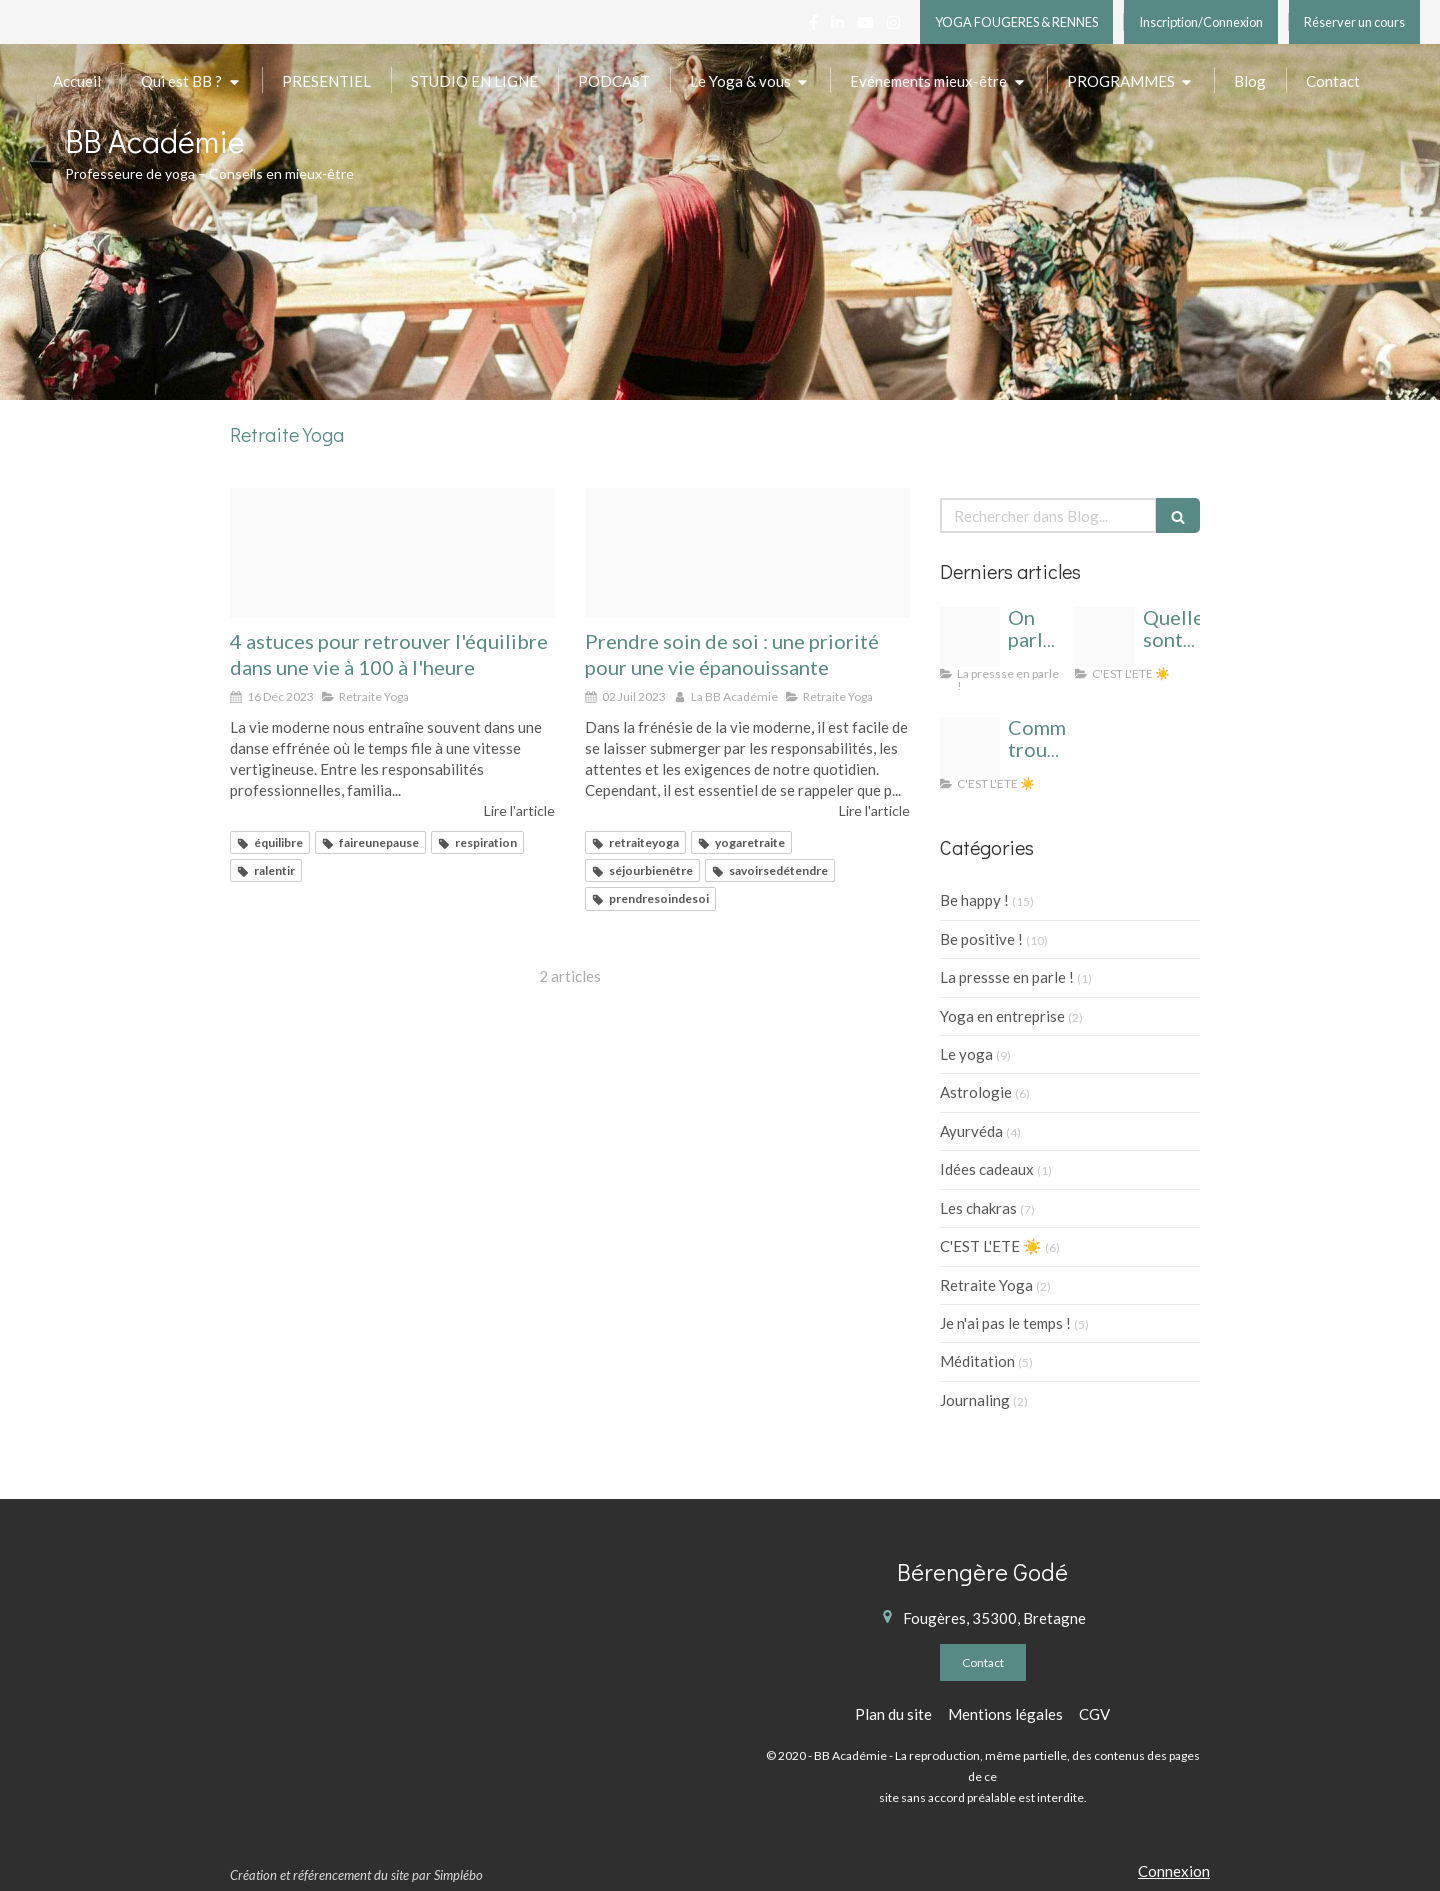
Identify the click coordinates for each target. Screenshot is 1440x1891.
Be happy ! (974, 900)
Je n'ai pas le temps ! (1005, 1323)
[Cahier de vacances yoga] (1105, 637)
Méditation (977, 1361)
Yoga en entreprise (1002, 1016)
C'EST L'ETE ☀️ (991, 1246)
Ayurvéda (971, 1131)
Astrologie (976, 1092)
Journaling (975, 1400)
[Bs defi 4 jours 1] (392, 553)
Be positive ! (981, 939)
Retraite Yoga (986, 1285)
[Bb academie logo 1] (970, 637)
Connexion (1174, 1871)
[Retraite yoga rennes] (747, 553)
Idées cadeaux (987, 1169)
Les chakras (978, 1208)
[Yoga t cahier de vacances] (970, 747)
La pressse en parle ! (1007, 977)
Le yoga (966, 1054)
